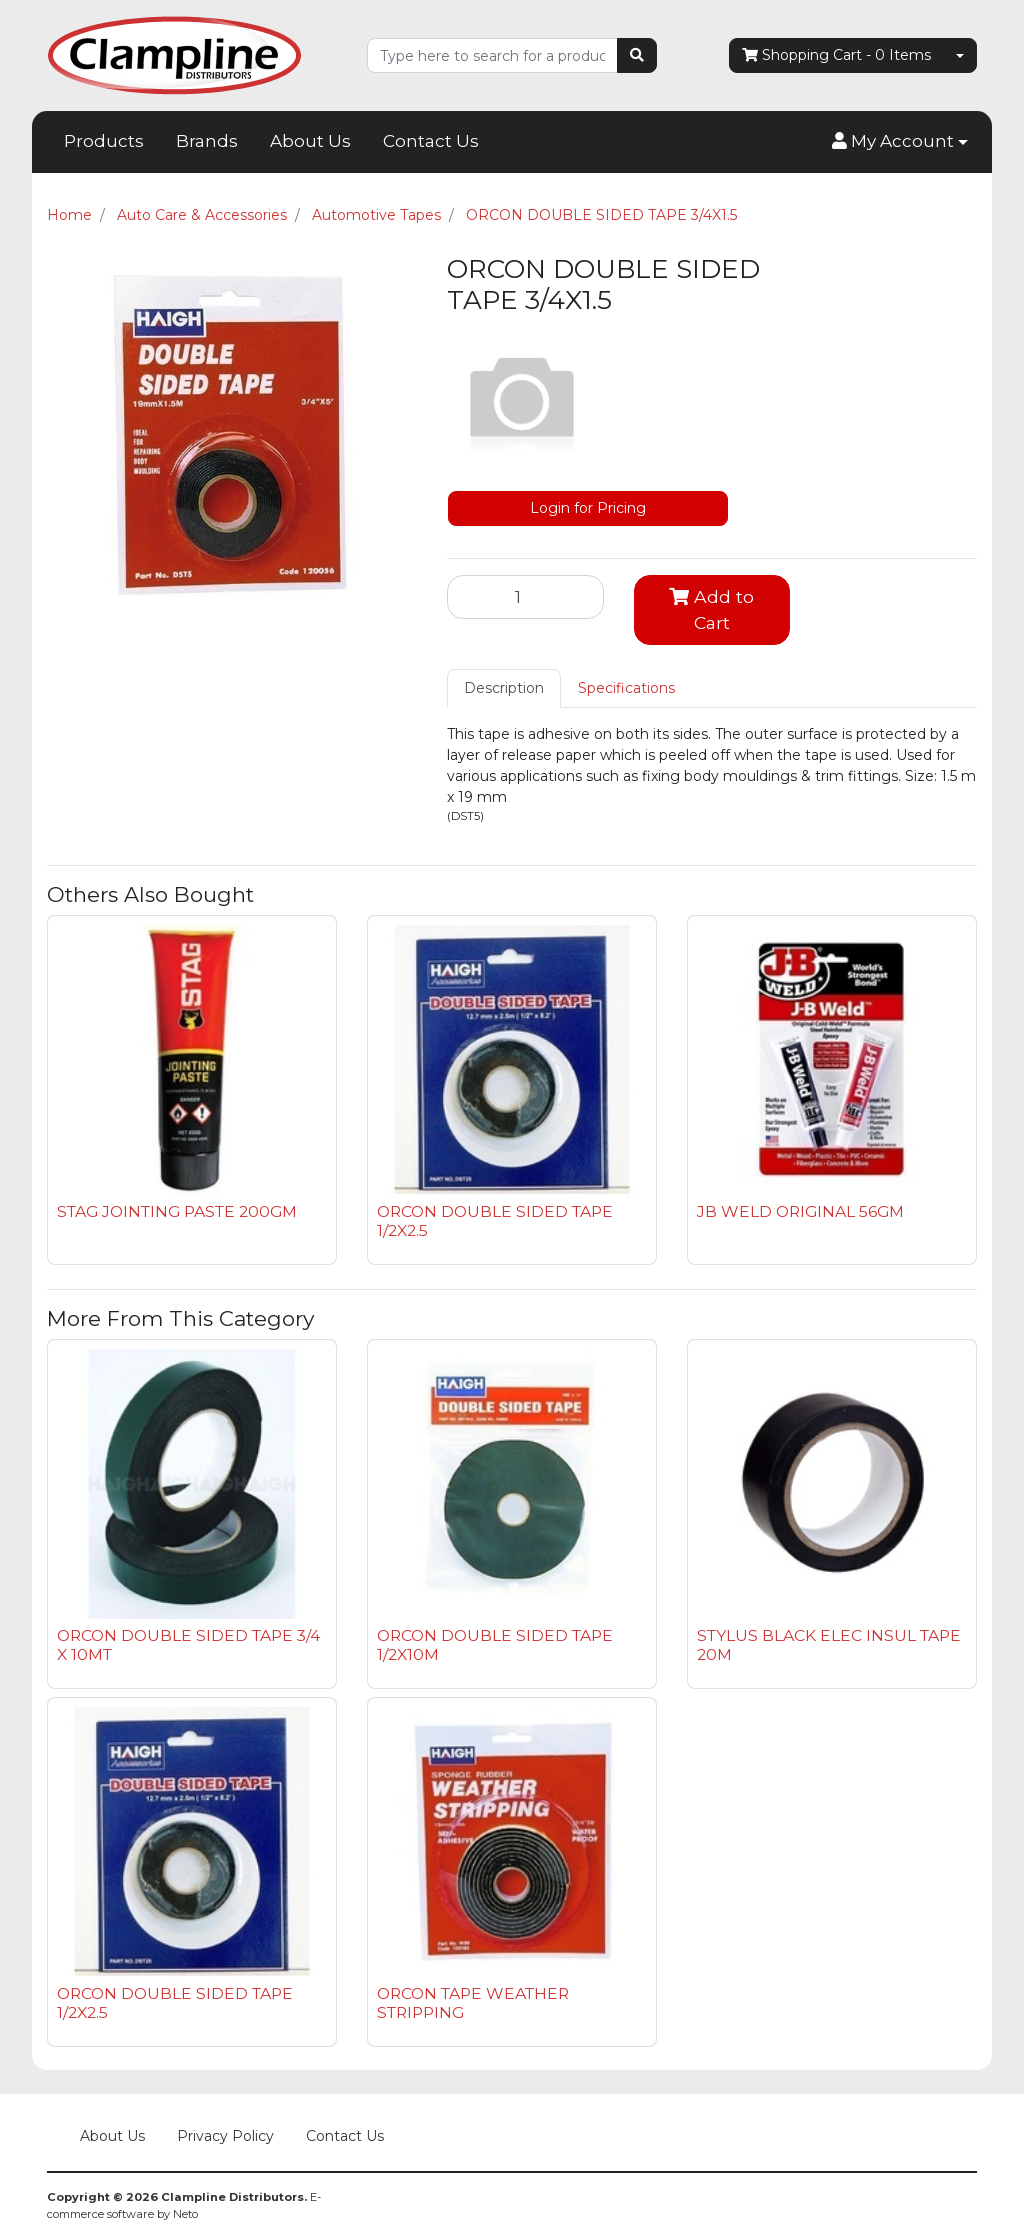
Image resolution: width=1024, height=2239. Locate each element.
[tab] (504, 688)
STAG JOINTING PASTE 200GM (177, 1211)
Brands (207, 141)
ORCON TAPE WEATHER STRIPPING (473, 2003)
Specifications (626, 688)
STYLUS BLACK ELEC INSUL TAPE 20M (829, 1645)
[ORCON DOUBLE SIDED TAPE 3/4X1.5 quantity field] (525, 597)
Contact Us (431, 141)
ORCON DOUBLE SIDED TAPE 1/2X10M (495, 1645)
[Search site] (637, 55)
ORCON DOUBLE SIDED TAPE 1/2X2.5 (495, 1221)
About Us (310, 141)
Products (104, 141)
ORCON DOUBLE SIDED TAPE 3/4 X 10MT (188, 1645)
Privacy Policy (225, 2136)
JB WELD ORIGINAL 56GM (800, 1211)
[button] (900, 142)
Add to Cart (711, 609)
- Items (836, 55)
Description (504, 688)
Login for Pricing (588, 508)
